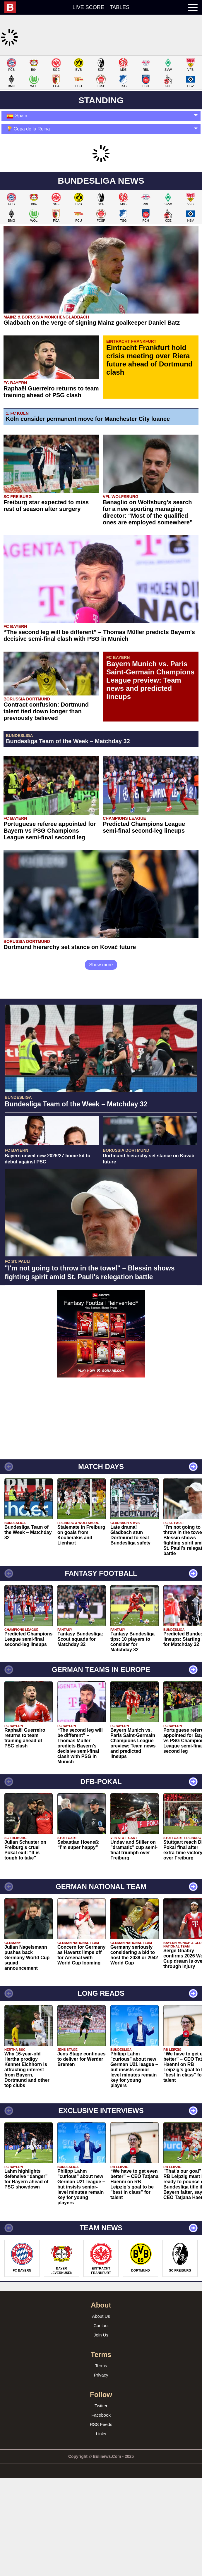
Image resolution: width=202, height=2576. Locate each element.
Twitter (101, 2483)
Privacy (101, 2452)
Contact (101, 2403)
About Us (101, 2393)
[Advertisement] (101, 96)
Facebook (101, 2492)
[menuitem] (13, 7)
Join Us (101, 2412)
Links (101, 2511)
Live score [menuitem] (88, 7)
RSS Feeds (101, 2501)
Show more (101, 1042)
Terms (101, 2443)
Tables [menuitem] (120, 7)
